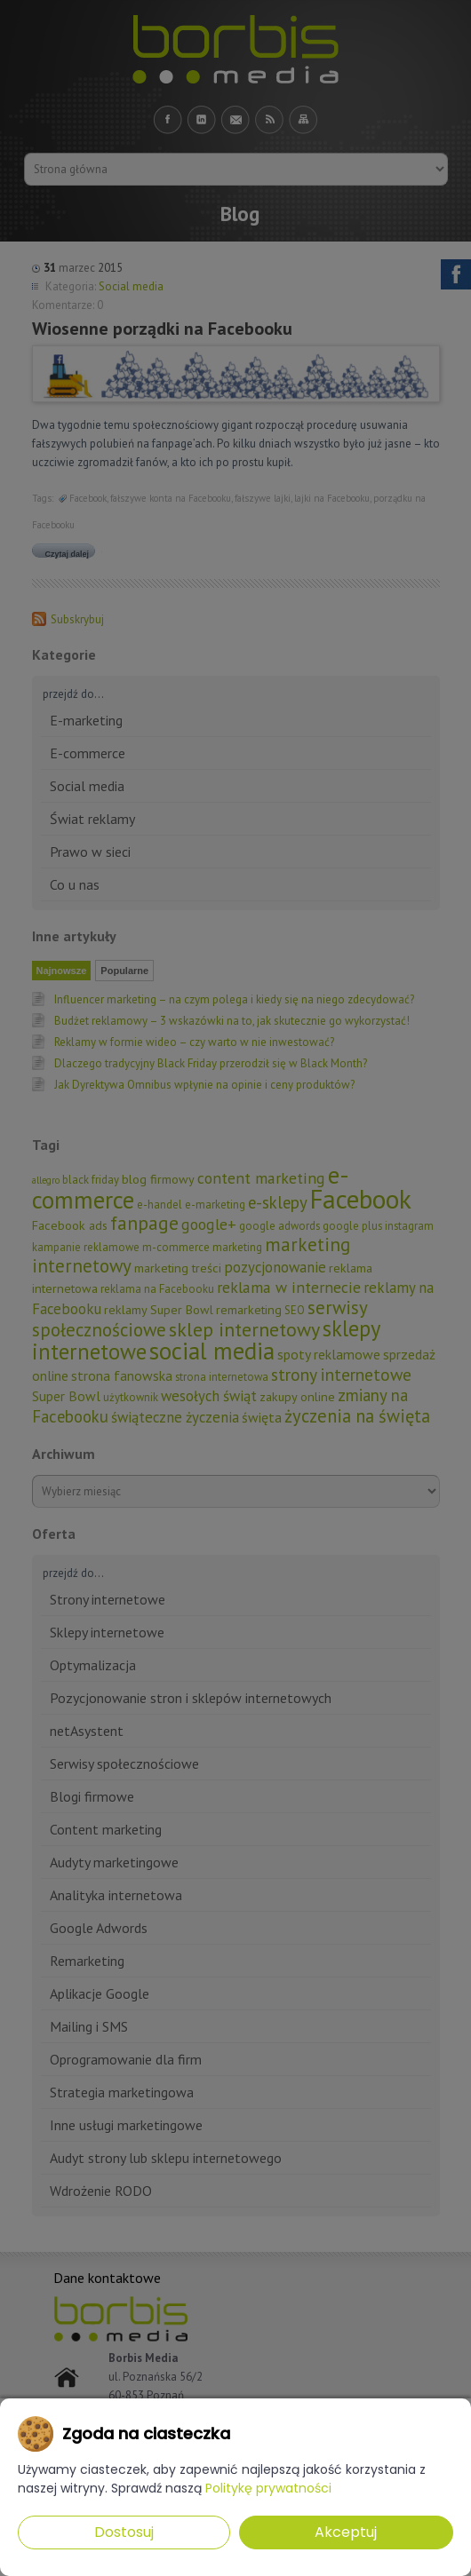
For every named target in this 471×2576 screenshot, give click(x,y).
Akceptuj (346, 2532)
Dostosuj (124, 2532)
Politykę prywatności (268, 2488)
